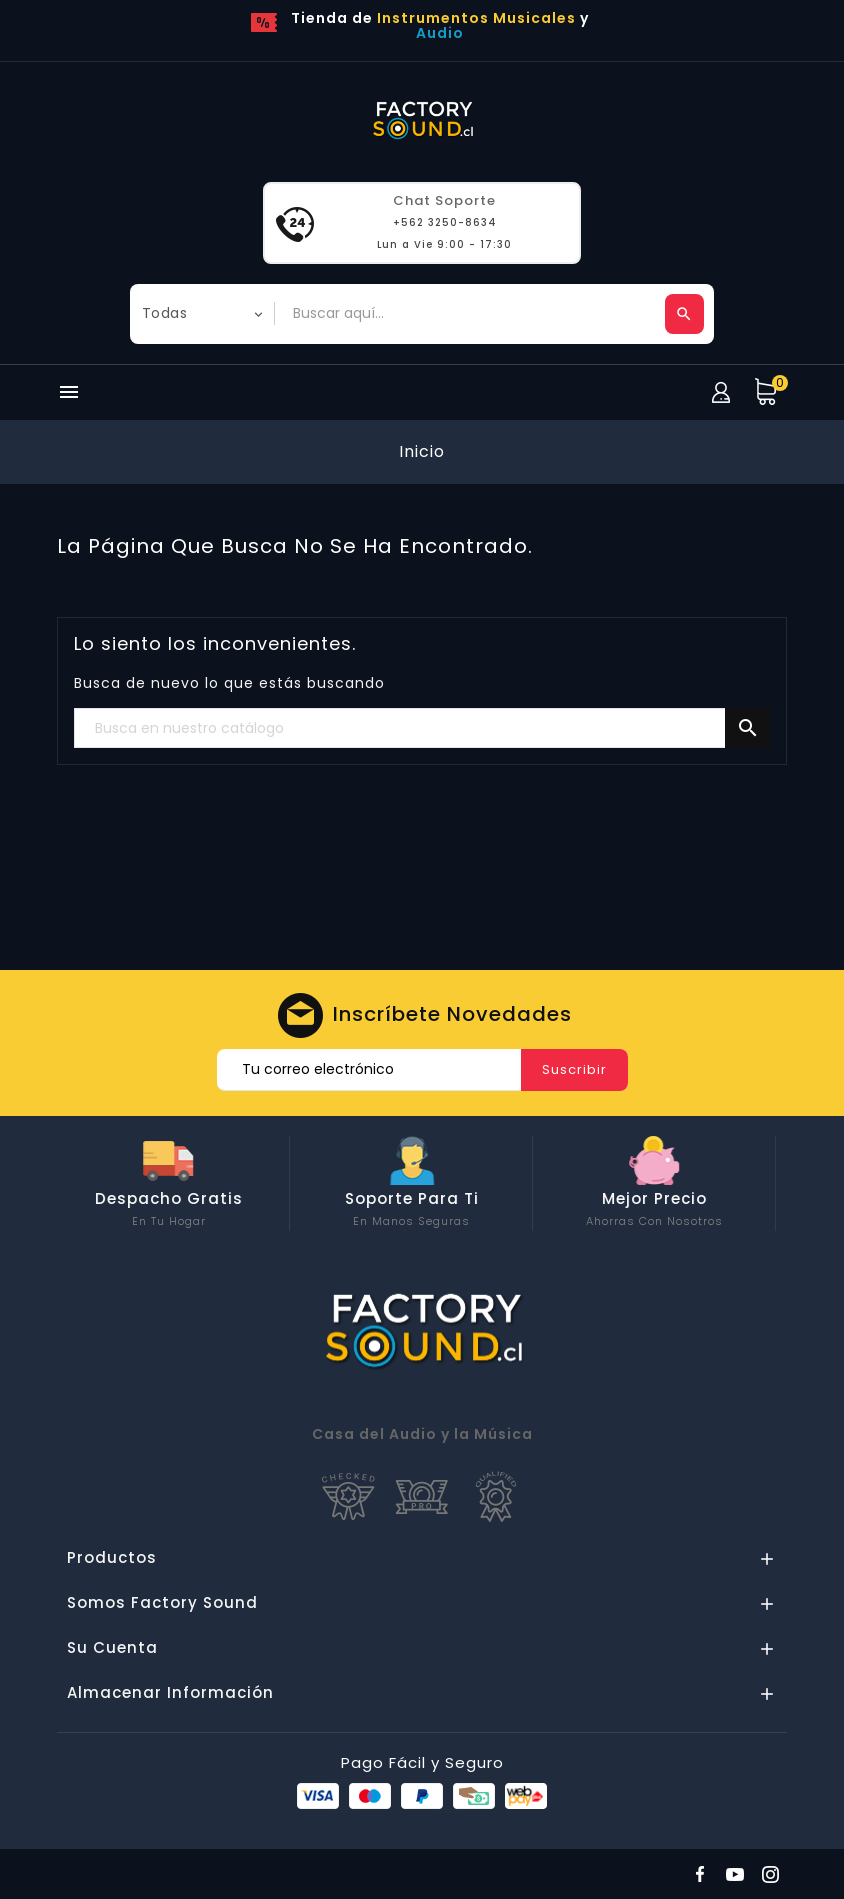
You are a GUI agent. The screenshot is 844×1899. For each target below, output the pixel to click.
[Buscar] (422, 729)
